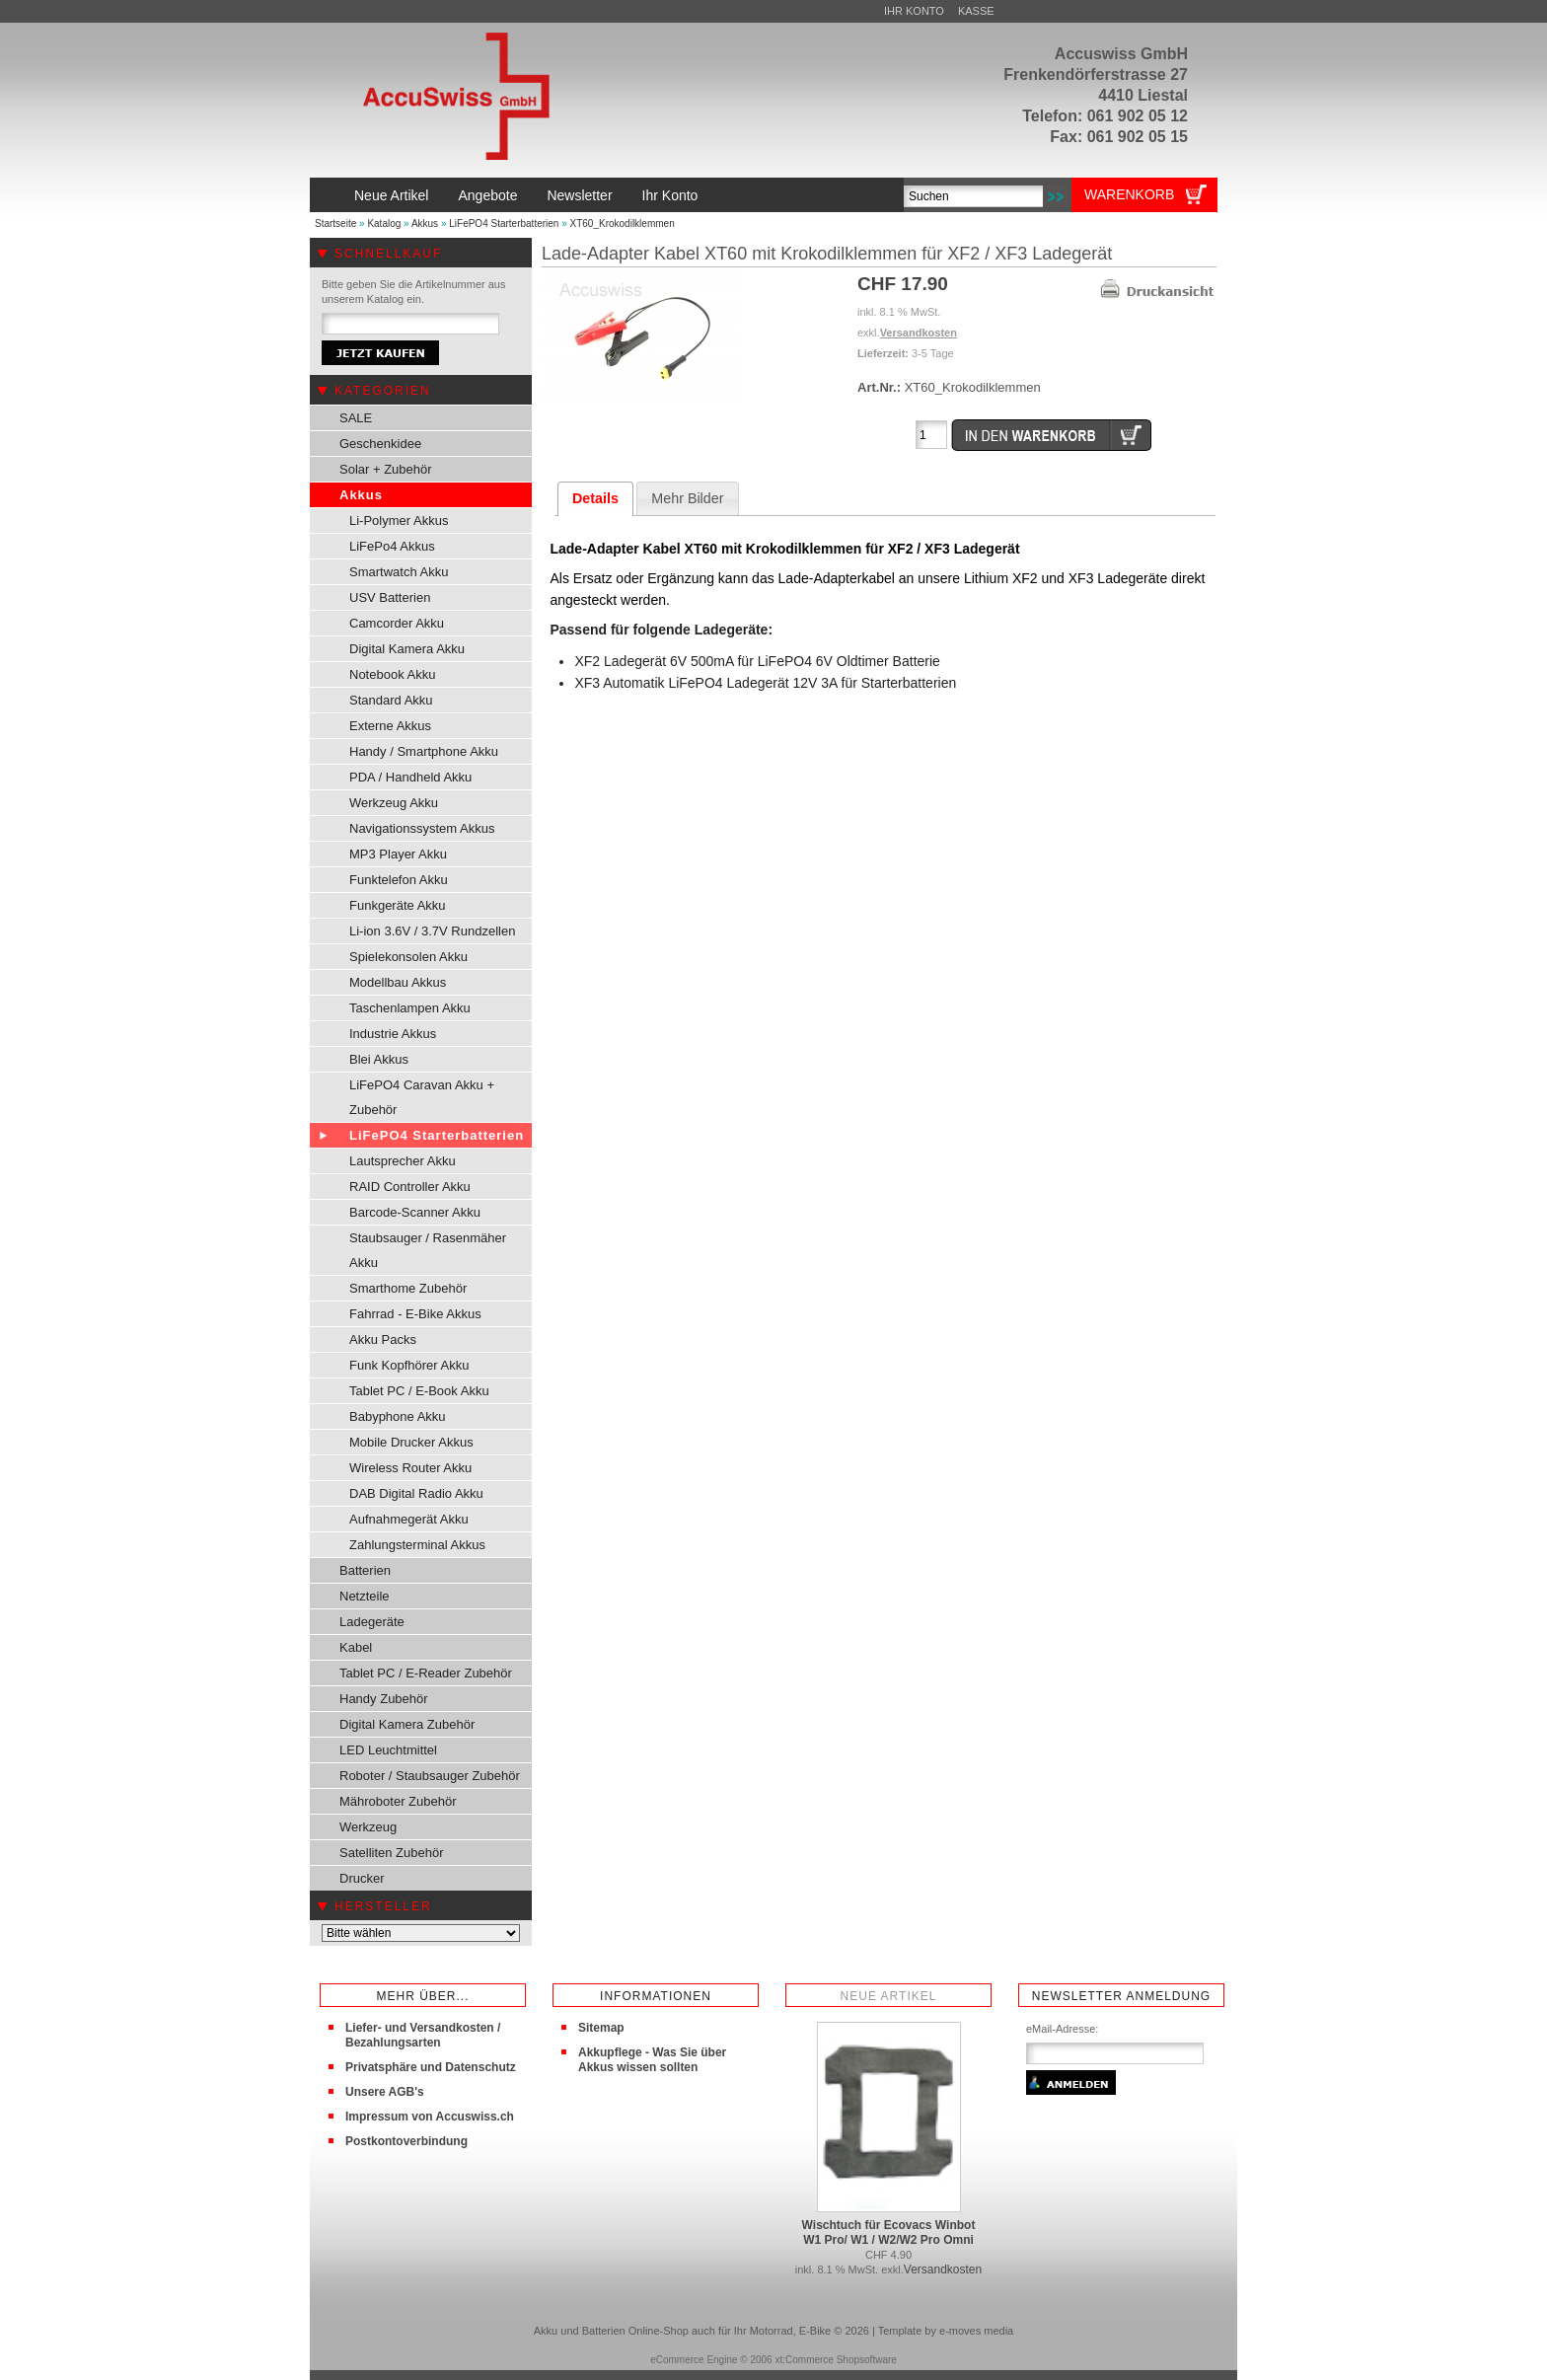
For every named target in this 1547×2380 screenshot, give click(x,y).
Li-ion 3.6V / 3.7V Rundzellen (432, 931)
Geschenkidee (380, 443)
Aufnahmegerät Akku (409, 1519)
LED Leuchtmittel (388, 1750)
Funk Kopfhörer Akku (409, 1365)
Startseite (335, 223)
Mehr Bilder (687, 498)
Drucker (362, 1878)
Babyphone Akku (397, 1416)
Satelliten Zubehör (391, 1852)
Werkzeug (368, 1827)
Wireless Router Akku (410, 1467)
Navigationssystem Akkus (421, 828)
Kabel (355, 1647)
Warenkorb (1129, 194)
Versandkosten (918, 332)
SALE (355, 417)
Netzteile (364, 1596)
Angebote (487, 195)
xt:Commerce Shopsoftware (835, 2359)
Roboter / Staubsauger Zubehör (429, 1775)
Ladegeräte (372, 1621)
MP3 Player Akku (398, 854)
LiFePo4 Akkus (392, 546)
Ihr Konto (914, 11)
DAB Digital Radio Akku (416, 1493)
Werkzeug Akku (393, 802)
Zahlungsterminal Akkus (417, 1544)
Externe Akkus (390, 725)
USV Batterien (389, 597)
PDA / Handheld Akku (410, 777)
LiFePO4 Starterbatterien (503, 223)
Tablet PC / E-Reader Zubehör (425, 1673)
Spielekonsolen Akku (408, 956)
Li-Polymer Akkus (398, 520)
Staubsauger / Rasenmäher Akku (427, 1250)
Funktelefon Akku (398, 879)
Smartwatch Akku (398, 571)
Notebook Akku (392, 674)
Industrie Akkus (392, 1033)
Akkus (424, 223)
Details (595, 498)
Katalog (384, 223)
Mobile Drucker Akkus (411, 1442)
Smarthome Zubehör (408, 1288)
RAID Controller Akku (410, 1186)
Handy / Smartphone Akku (423, 751)
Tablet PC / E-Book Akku (419, 1390)
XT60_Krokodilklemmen (622, 223)
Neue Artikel (391, 195)
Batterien (365, 1570)
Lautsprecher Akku (402, 1160)
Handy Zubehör (383, 1698)
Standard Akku (391, 700)
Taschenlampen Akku (410, 1008)
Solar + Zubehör (385, 469)
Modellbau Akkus (397, 982)
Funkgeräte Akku (397, 905)
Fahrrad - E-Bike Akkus (415, 1313)
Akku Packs (382, 1339)
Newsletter (579, 195)
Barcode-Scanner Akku (414, 1212)
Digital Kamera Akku (407, 648)
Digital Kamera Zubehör (407, 1724)
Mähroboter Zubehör (398, 1801)
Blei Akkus (378, 1059)
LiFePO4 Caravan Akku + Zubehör (421, 1097)
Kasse (976, 11)
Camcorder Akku (396, 623)
